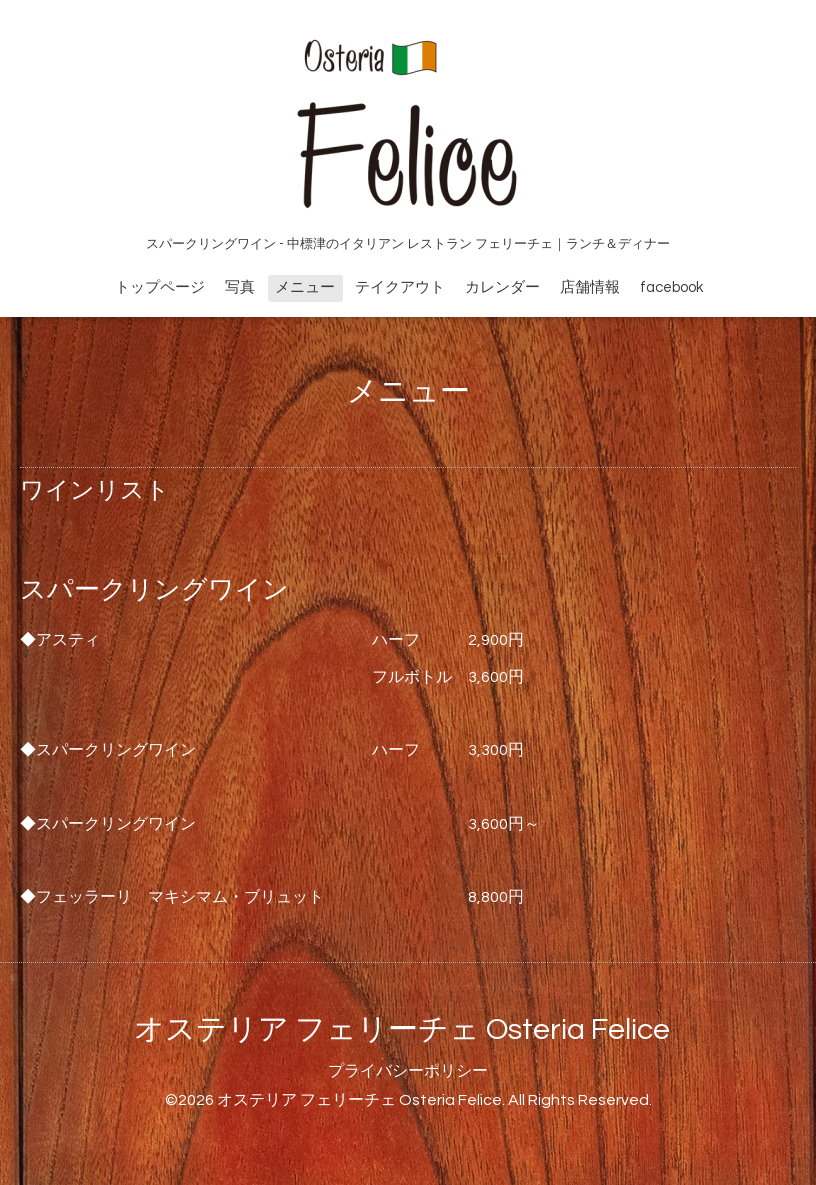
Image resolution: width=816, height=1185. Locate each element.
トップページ (160, 287)
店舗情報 (590, 287)
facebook (671, 287)
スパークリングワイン (154, 590)
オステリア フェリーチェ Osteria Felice (402, 1029)
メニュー (305, 287)
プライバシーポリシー (408, 1071)
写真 (240, 287)
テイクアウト (400, 287)
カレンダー (502, 287)
